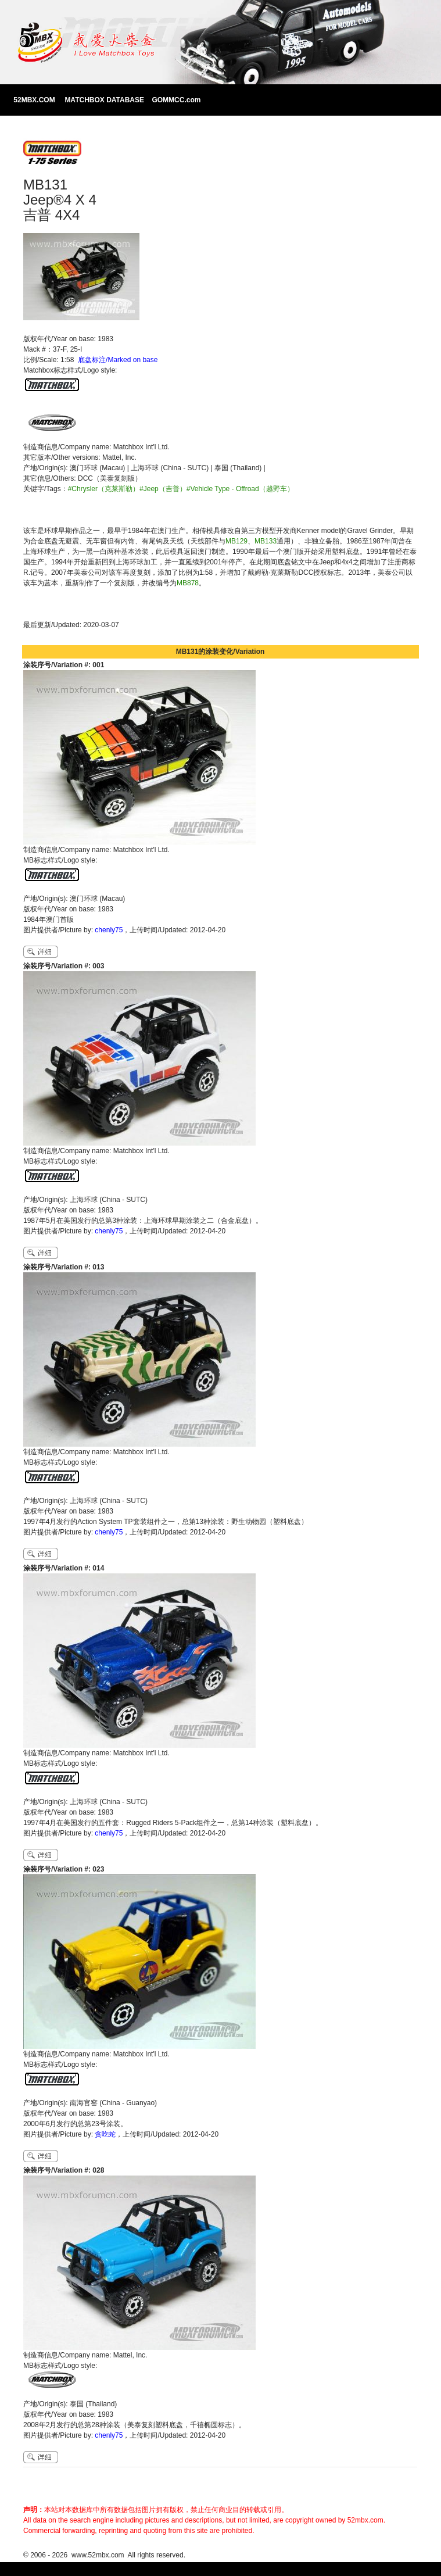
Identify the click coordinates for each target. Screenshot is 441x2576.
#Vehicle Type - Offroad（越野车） (240, 489)
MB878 (188, 583)
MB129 (236, 541)
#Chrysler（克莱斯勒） (103, 489)
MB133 (265, 541)
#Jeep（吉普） (163, 489)
